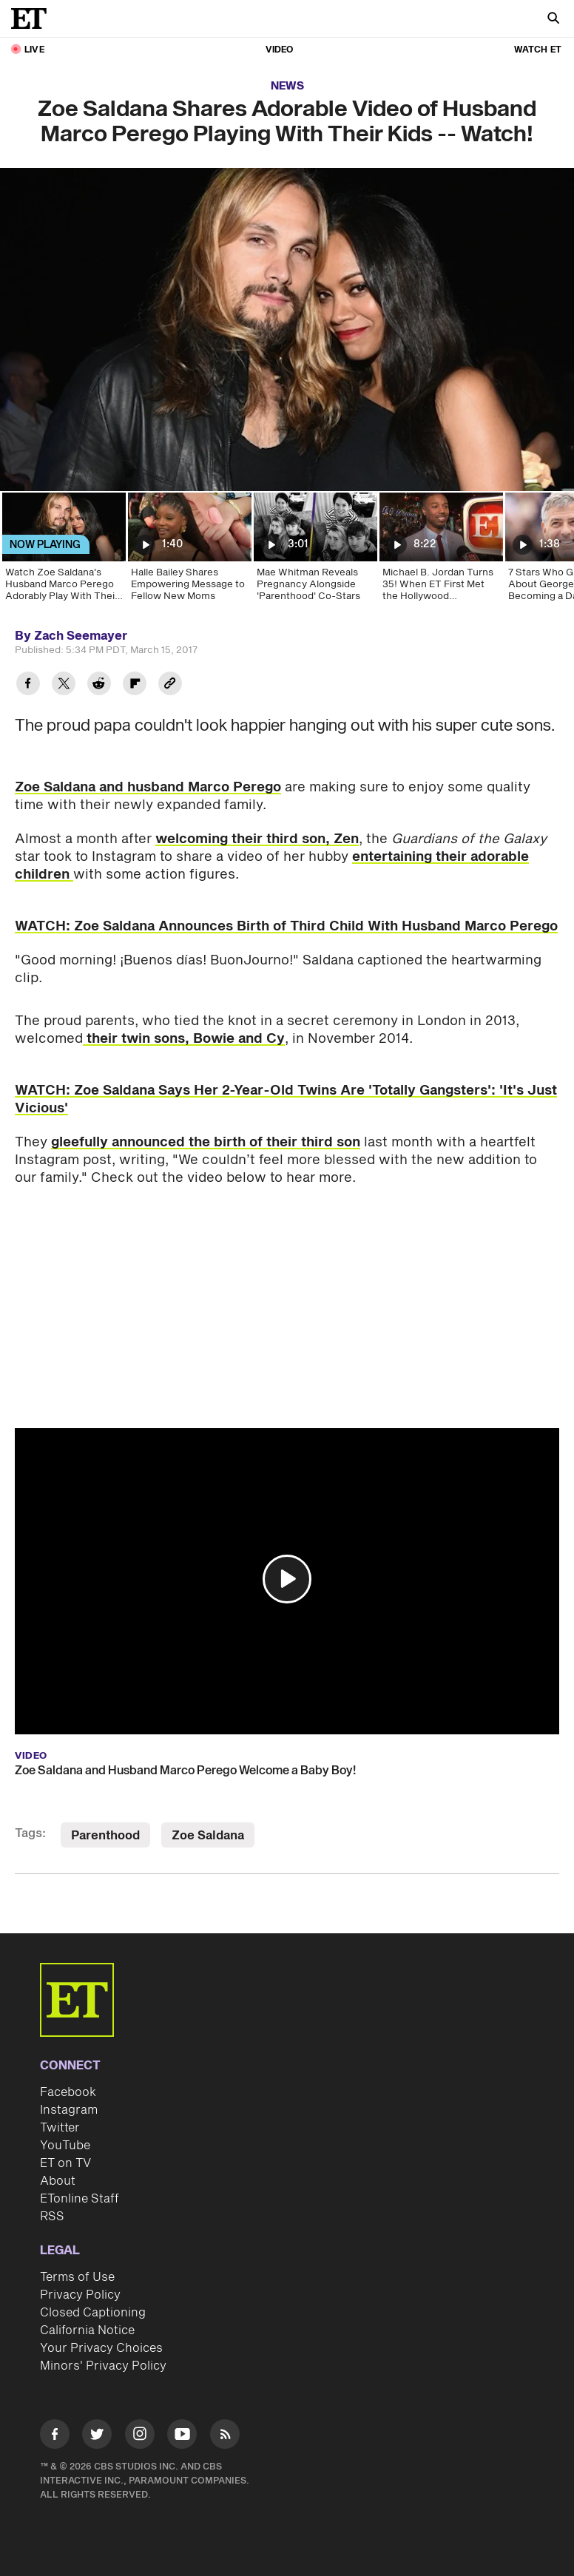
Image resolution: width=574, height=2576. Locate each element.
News (287, 86)
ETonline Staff (79, 2199)
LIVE (34, 50)
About (57, 2181)
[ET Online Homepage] (33, 18)
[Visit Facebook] (55, 2436)
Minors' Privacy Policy (103, 2366)
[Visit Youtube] (182, 2436)
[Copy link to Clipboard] (170, 685)
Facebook (68, 2092)
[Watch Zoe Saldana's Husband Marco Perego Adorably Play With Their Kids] (63, 552)
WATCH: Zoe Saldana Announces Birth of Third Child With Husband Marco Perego (286, 926)
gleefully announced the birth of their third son (205, 1142)
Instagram (69, 2110)
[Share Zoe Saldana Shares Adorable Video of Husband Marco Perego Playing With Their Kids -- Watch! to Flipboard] (134, 685)
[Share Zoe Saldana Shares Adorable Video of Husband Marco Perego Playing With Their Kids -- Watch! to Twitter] (63, 685)
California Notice (87, 2330)
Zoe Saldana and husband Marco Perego (148, 787)
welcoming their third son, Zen (257, 839)
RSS (52, 2216)
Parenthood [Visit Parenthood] (105, 1835)
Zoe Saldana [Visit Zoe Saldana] (208, 1835)
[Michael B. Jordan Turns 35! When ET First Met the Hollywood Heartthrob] (440, 552)
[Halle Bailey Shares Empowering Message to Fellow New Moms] (188, 552)
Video (280, 50)
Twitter (60, 2128)
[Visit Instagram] (140, 2436)
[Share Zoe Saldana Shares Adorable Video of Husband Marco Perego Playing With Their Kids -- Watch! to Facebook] (28, 685)
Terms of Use (77, 2277)
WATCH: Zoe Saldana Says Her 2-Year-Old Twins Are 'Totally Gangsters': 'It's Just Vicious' (286, 1099)
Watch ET (537, 50)
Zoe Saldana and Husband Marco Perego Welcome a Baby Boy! (185, 1770)
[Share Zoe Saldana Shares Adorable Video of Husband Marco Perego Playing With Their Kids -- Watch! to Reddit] (99, 685)
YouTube (65, 2145)
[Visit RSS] (225, 2436)
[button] (287, 1579)
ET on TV (65, 2163)
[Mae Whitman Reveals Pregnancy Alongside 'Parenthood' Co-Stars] (314, 552)
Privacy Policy (80, 2295)
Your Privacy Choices (101, 2348)
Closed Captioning (93, 2313)
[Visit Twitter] (97, 2436)
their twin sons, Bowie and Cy (184, 1039)
